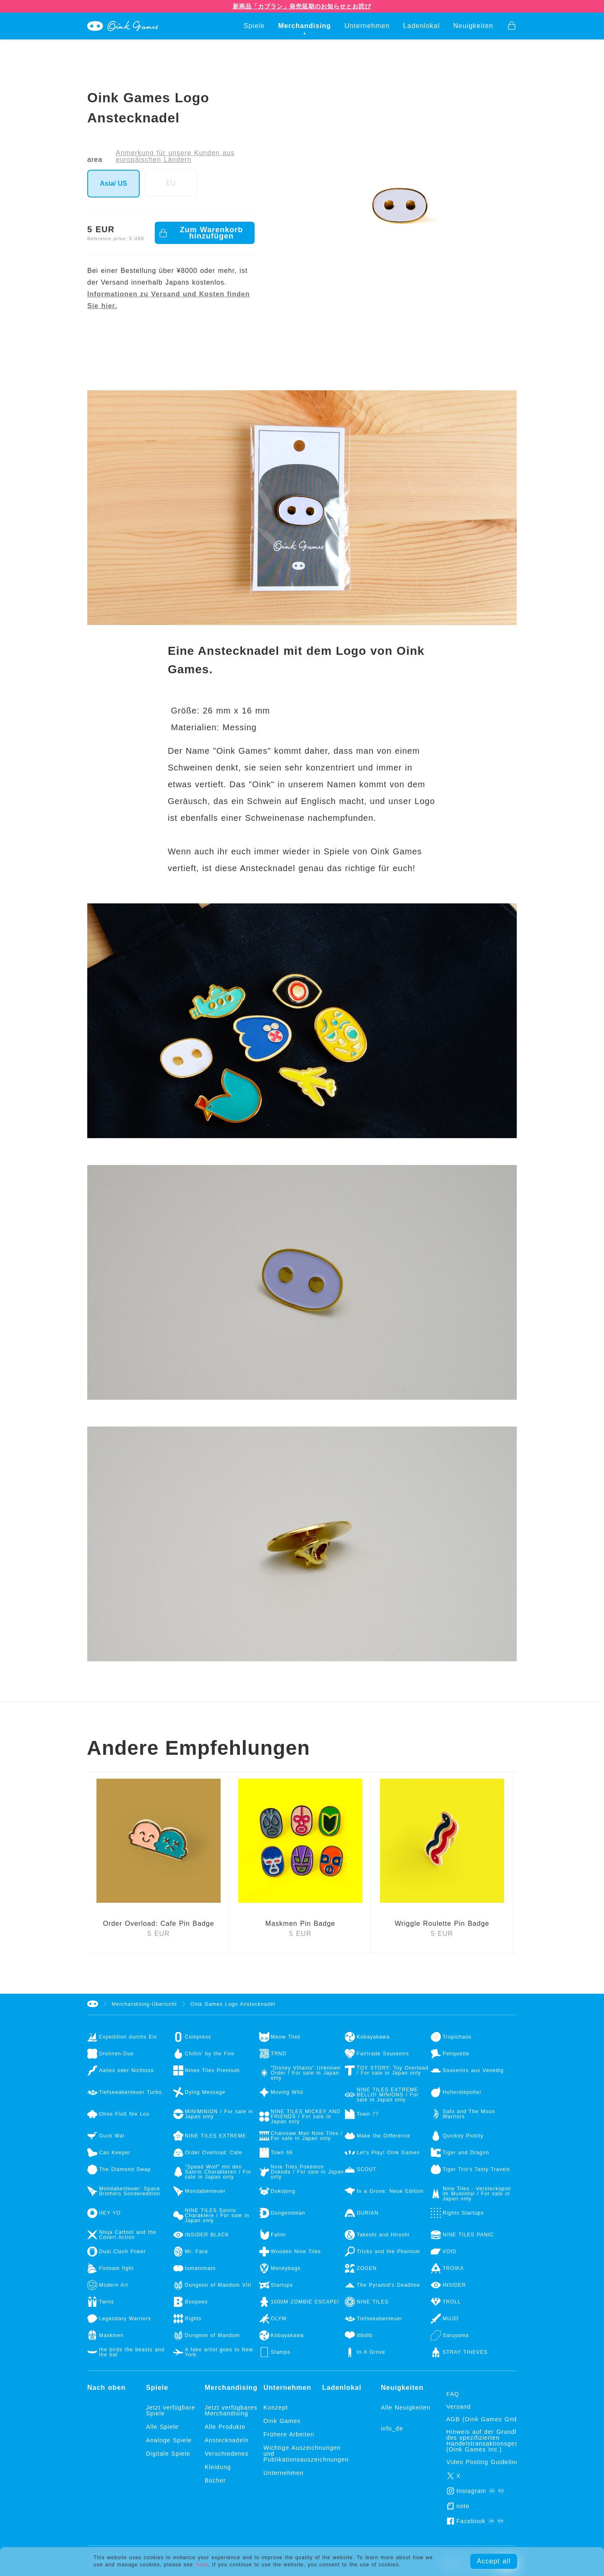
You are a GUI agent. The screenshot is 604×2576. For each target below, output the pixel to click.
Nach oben (106, 2387)
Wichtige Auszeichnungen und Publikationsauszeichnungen (292, 2453)
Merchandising (304, 25)
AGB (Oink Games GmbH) (486, 2419)
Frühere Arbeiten (288, 2434)
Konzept (275, 2407)
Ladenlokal (421, 25)
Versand (458, 2407)
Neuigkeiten (473, 25)
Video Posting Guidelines (484, 2462)
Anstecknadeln (227, 2440)
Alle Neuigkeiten (405, 2407)
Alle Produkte (225, 2427)
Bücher (215, 2480)
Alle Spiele (162, 2427)
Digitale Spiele (168, 2454)
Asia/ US (113, 183)
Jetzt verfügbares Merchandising (231, 2410)
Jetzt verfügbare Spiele (170, 2410)
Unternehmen (367, 25)
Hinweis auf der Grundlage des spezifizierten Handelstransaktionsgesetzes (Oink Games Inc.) (490, 2440)
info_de (392, 2428)
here (202, 2563)
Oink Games (282, 2421)
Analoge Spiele (169, 2440)
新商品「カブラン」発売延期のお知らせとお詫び (302, 6)
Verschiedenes (227, 2454)
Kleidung (218, 2467)
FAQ (452, 2394)
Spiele (254, 25)
